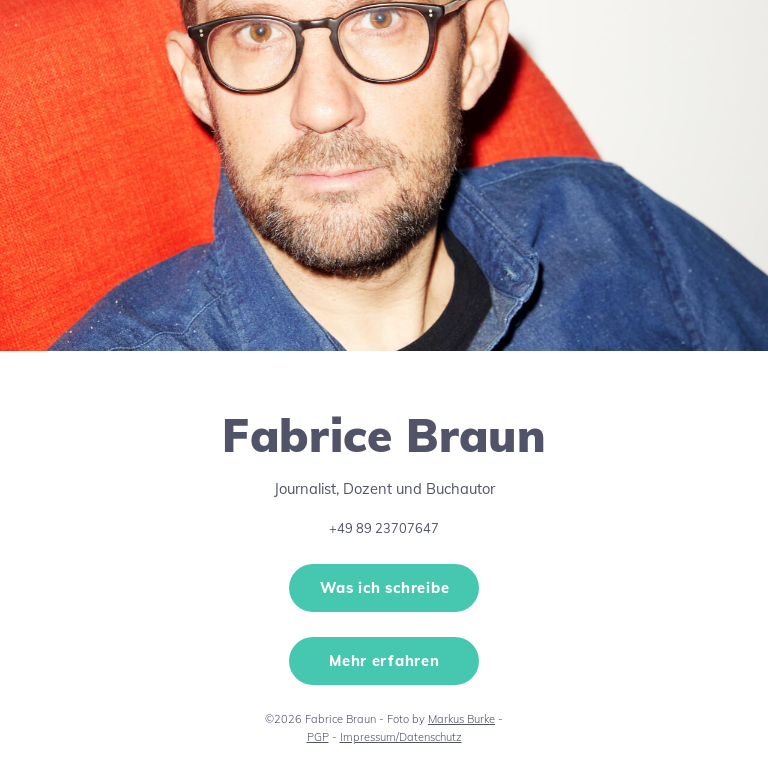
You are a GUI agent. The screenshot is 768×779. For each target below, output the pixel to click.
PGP (318, 737)
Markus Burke (461, 719)
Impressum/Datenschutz (401, 737)
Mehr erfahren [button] (384, 660)
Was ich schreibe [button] (385, 587)
